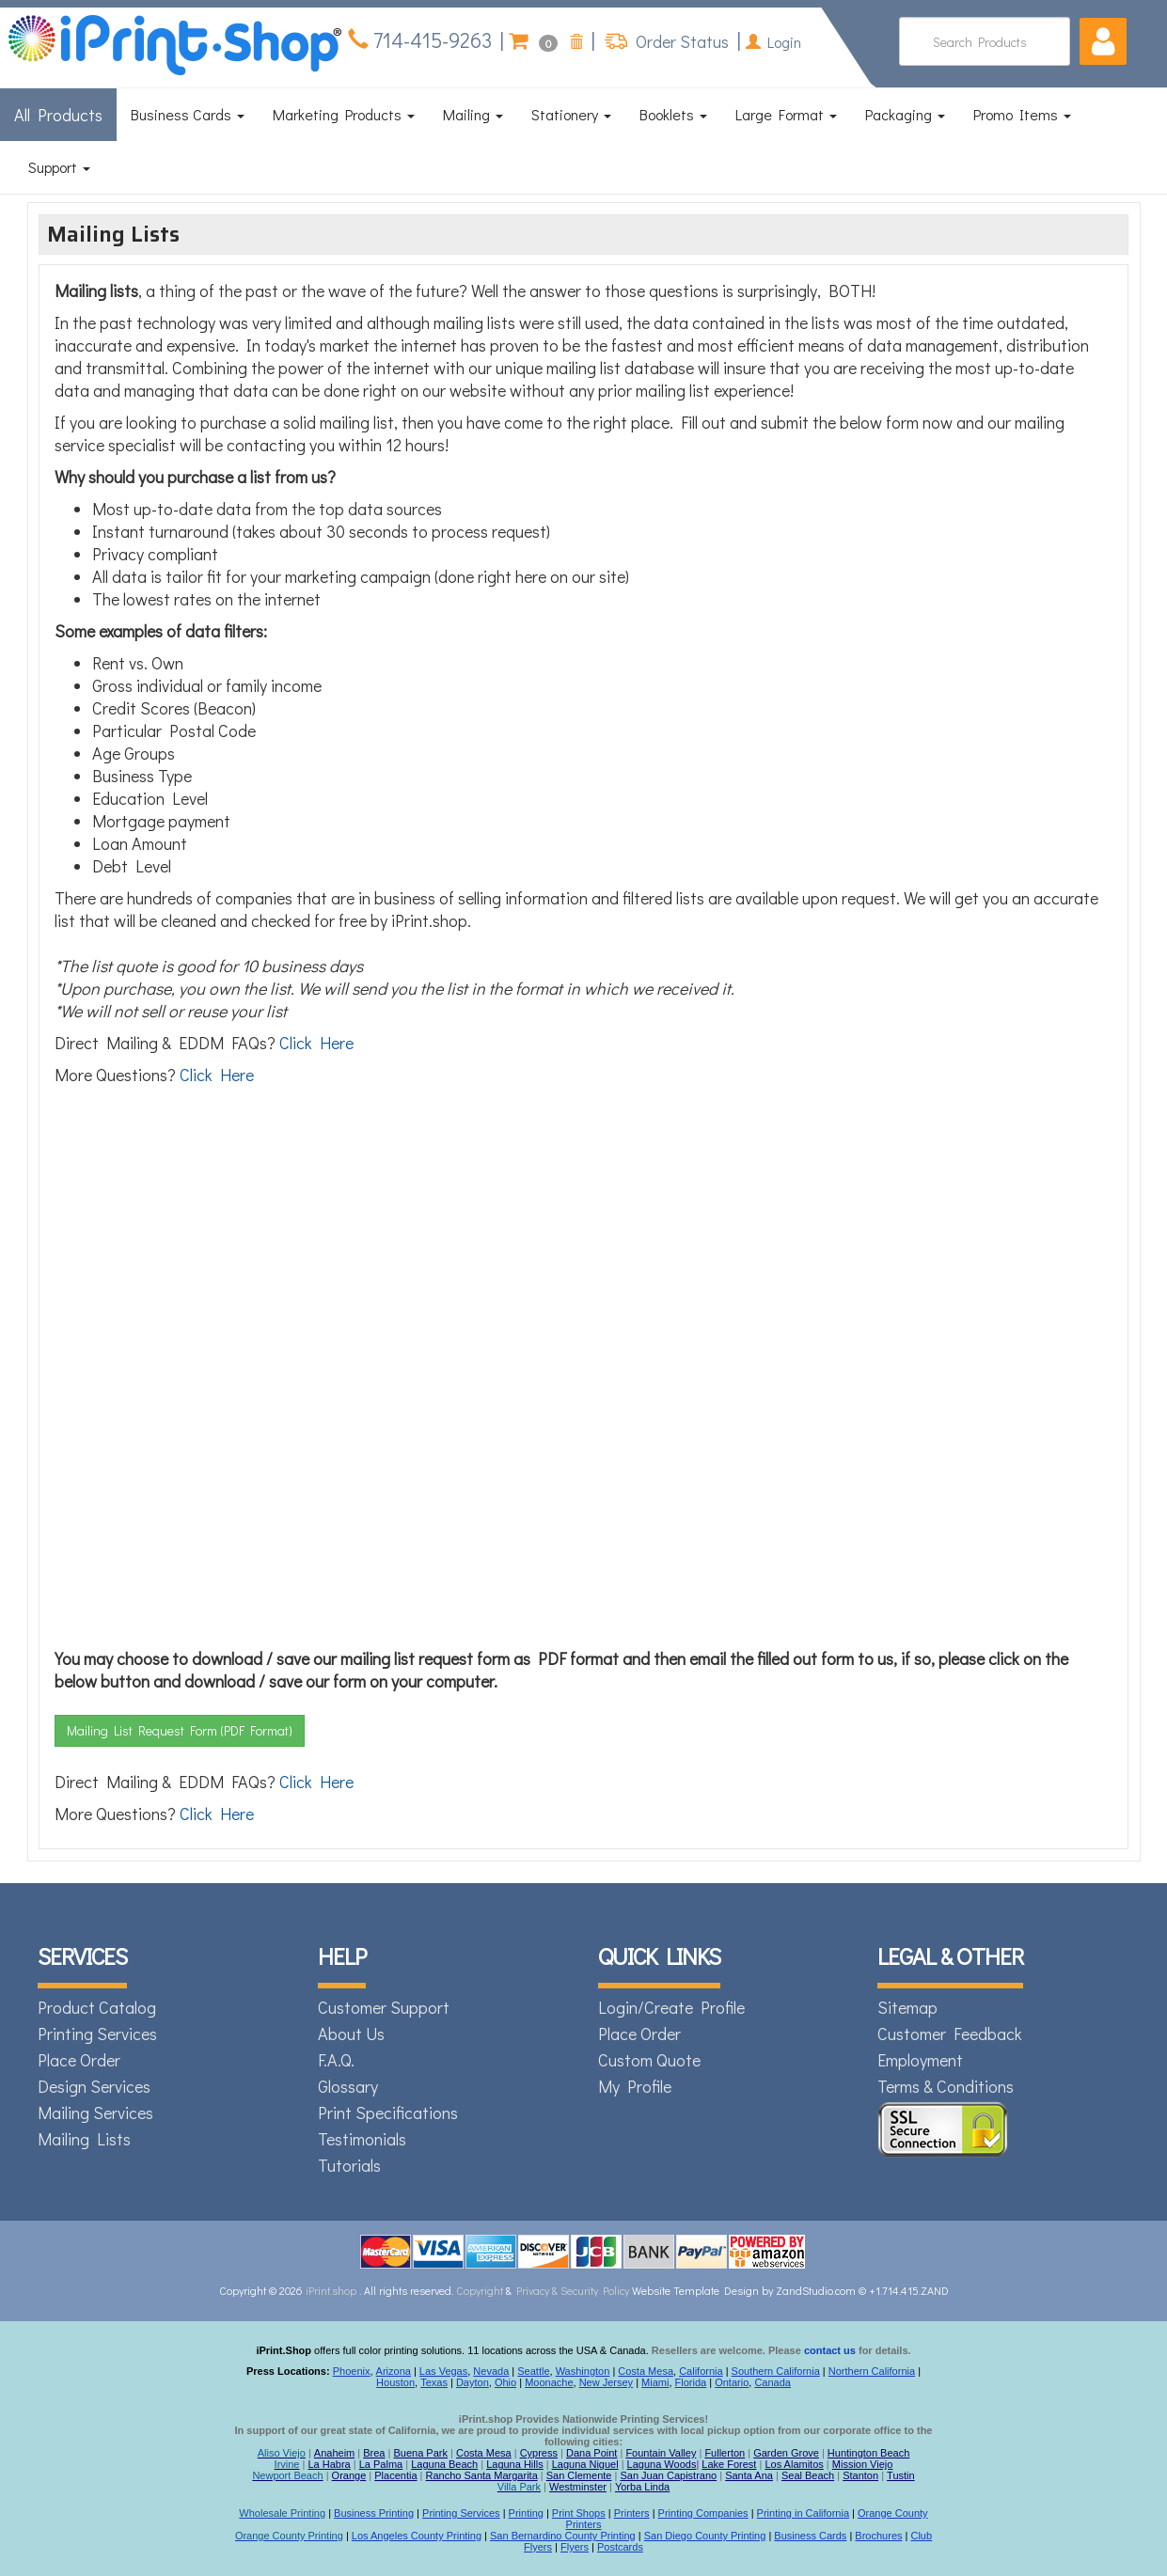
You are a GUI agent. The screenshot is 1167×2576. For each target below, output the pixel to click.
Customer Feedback (949, 2033)
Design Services (94, 2086)
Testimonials (362, 2139)
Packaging (905, 114)
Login (773, 42)
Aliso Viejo (282, 2452)
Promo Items (1022, 114)
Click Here (316, 1042)
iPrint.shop (331, 2290)
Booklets (673, 114)
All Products (58, 114)
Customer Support (383, 2007)
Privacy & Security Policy (574, 2290)
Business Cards (187, 114)
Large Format (786, 114)
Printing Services (97, 2033)
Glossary (348, 2086)
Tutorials (349, 2165)
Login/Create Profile (671, 2007)
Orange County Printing (289, 2535)
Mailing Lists (84, 2139)
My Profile (634, 2086)
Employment (920, 2060)
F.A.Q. (336, 2060)
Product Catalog (97, 2007)
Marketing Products (344, 114)
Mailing (473, 114)
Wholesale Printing (282, 2513)
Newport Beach (287, 2475)
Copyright (479, 2290)
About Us (351, 2033)
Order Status (680, 41)
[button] (1103, 41)
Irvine (287, 2464)
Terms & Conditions (945, 2086)
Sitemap (907, 2007)
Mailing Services (95, 2112)
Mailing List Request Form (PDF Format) (179, 1730)
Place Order (79, 2060)
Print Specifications (388, 2112)
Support (59, 167)
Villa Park (519, 2486)
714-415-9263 (430, 40)
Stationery (571, 114)
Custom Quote (649, 2060)
